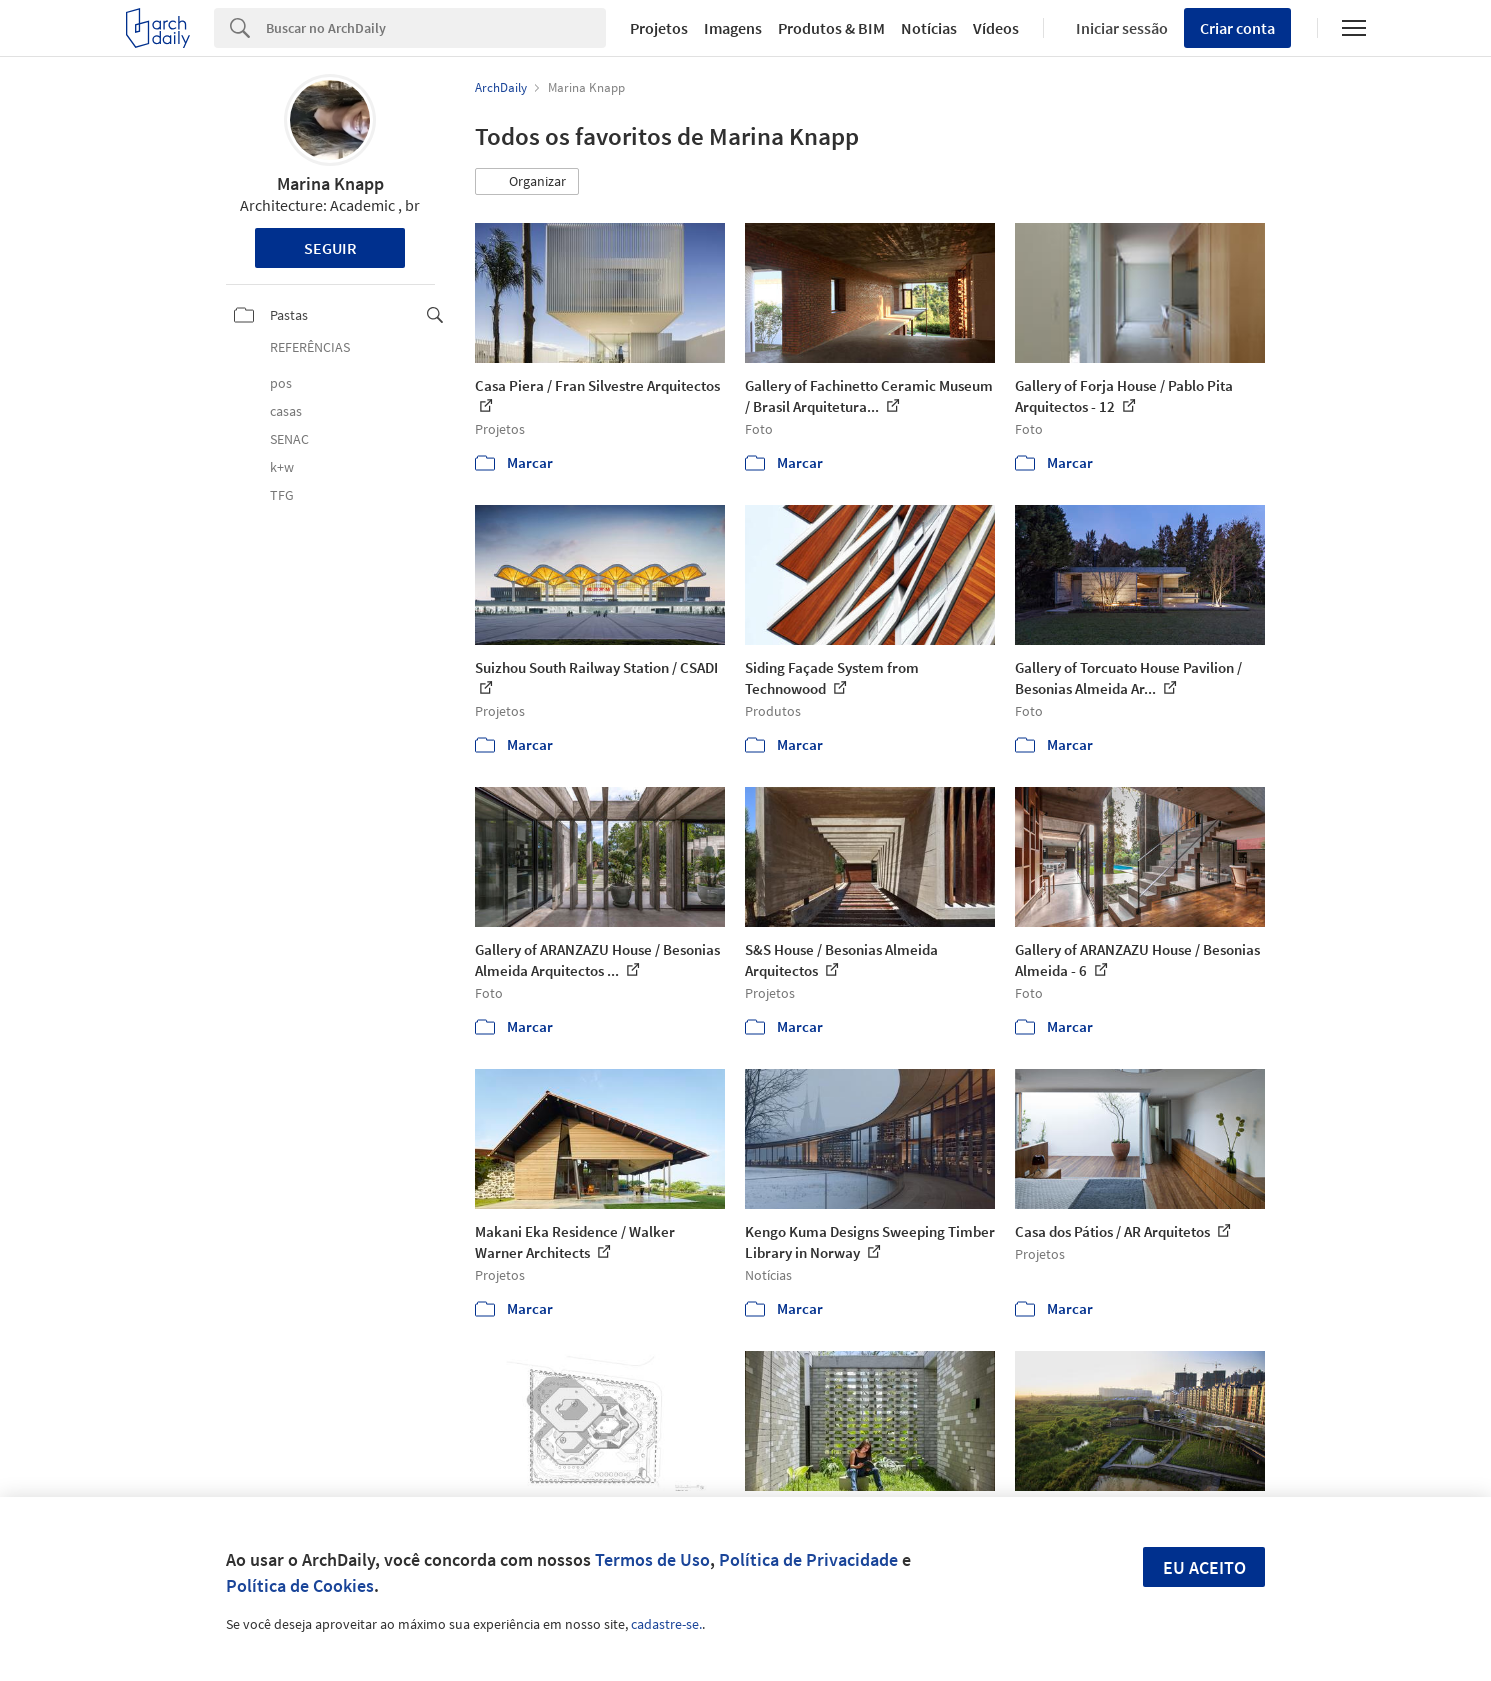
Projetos (659, 28)
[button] (527, 182)
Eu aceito (1204, 1567)
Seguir (330, 248)
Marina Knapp (330, 183)
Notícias (929, 28)
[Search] (436, 28)
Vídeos (996, 28)
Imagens (733, 28)
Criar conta (1237, 28)
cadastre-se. (666, 1624)
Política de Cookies (300, 1585)
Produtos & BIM (831, 28)
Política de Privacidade (808, 1559)
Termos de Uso (652, 1559)
